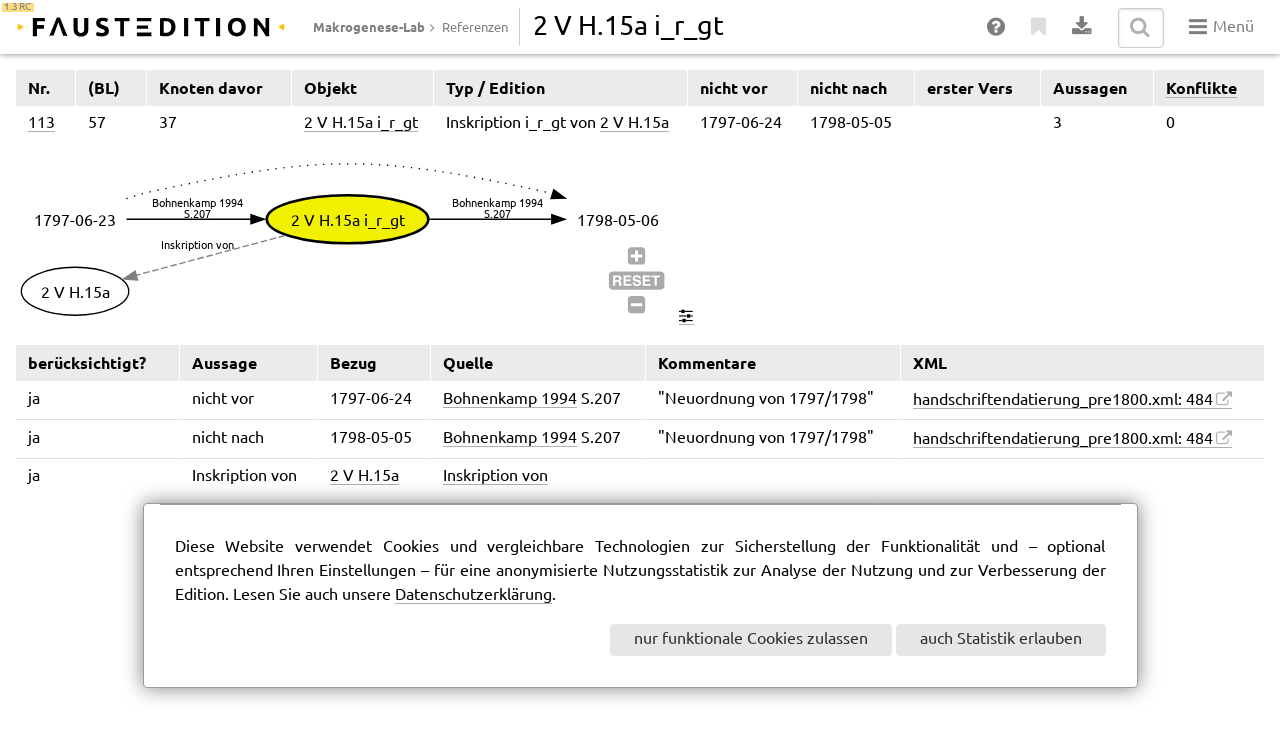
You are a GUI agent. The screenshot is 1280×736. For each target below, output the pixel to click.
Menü (1221, 27)
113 (41, 123)
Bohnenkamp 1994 (510, 399)
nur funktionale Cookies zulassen (751, 639)
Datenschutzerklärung (473, 595)
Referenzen (475, 28)
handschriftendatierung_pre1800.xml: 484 (1063, 400)
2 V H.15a (634, 123)
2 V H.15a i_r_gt (361, 123)
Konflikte (1201, 88)
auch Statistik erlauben (1001, 639)
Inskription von (495, 476)
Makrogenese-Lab (369, 27)
